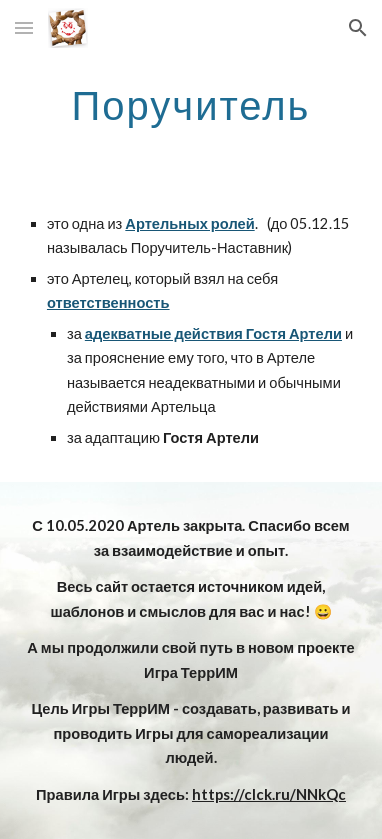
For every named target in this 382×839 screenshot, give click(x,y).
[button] (24, 27)
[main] (191, 105)
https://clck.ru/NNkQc (269, 794)
